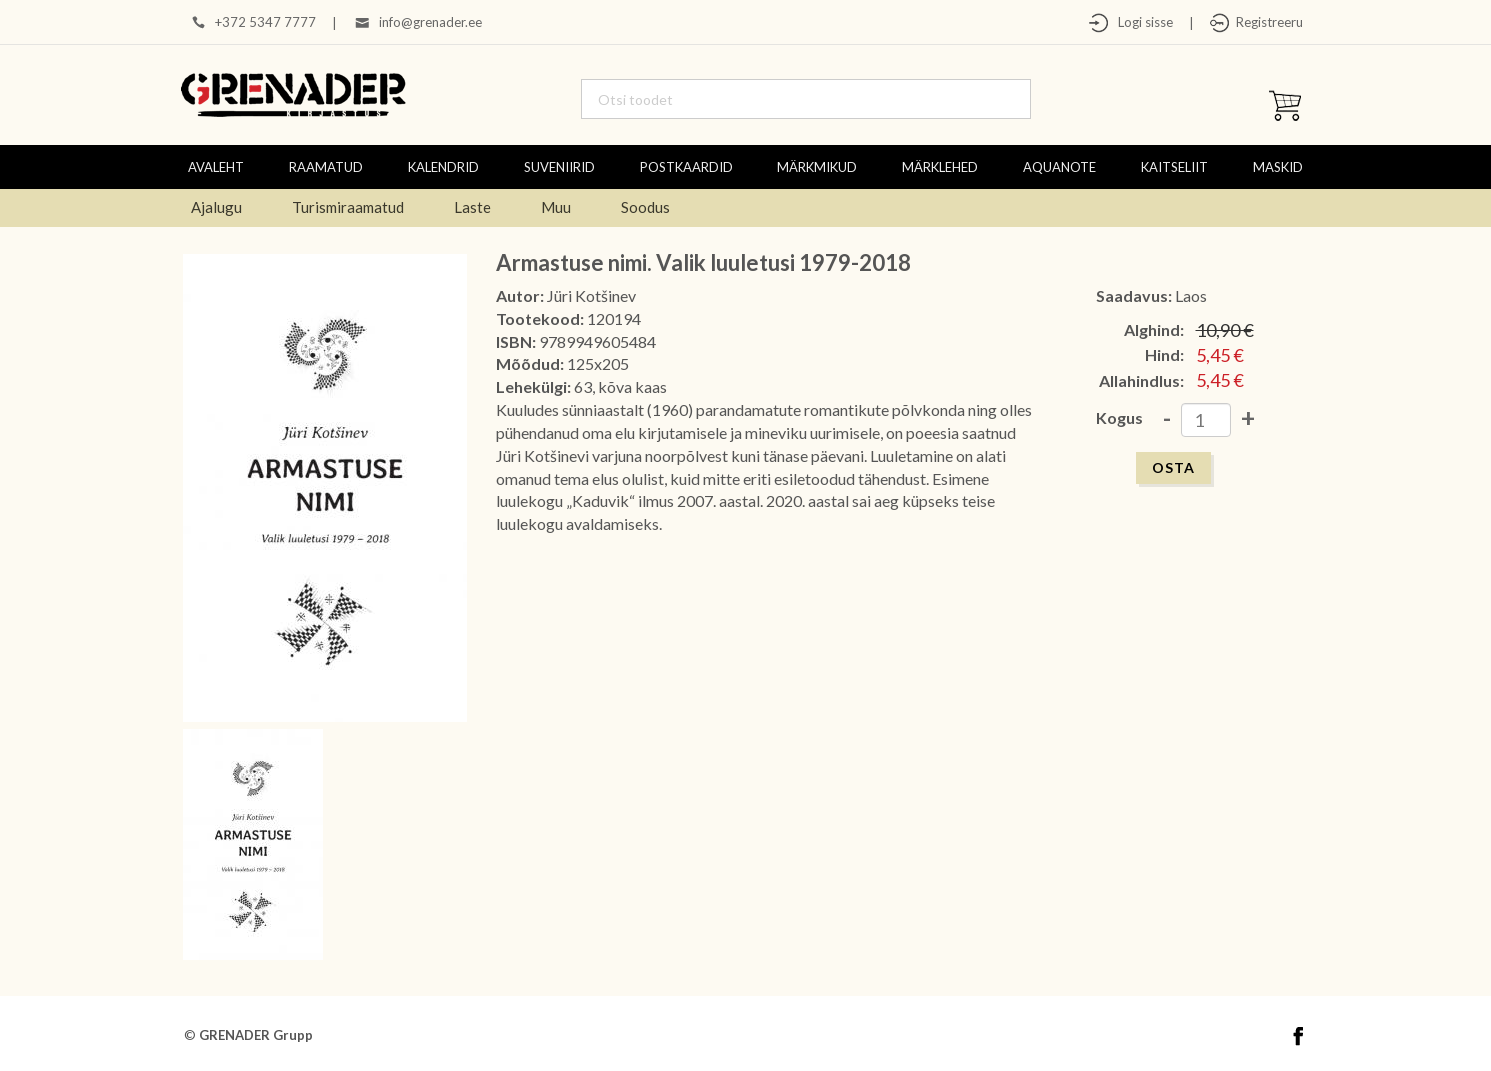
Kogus (1119, 417)
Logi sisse (1141, 22)
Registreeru (1266, 22)
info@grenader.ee (430, 22)
